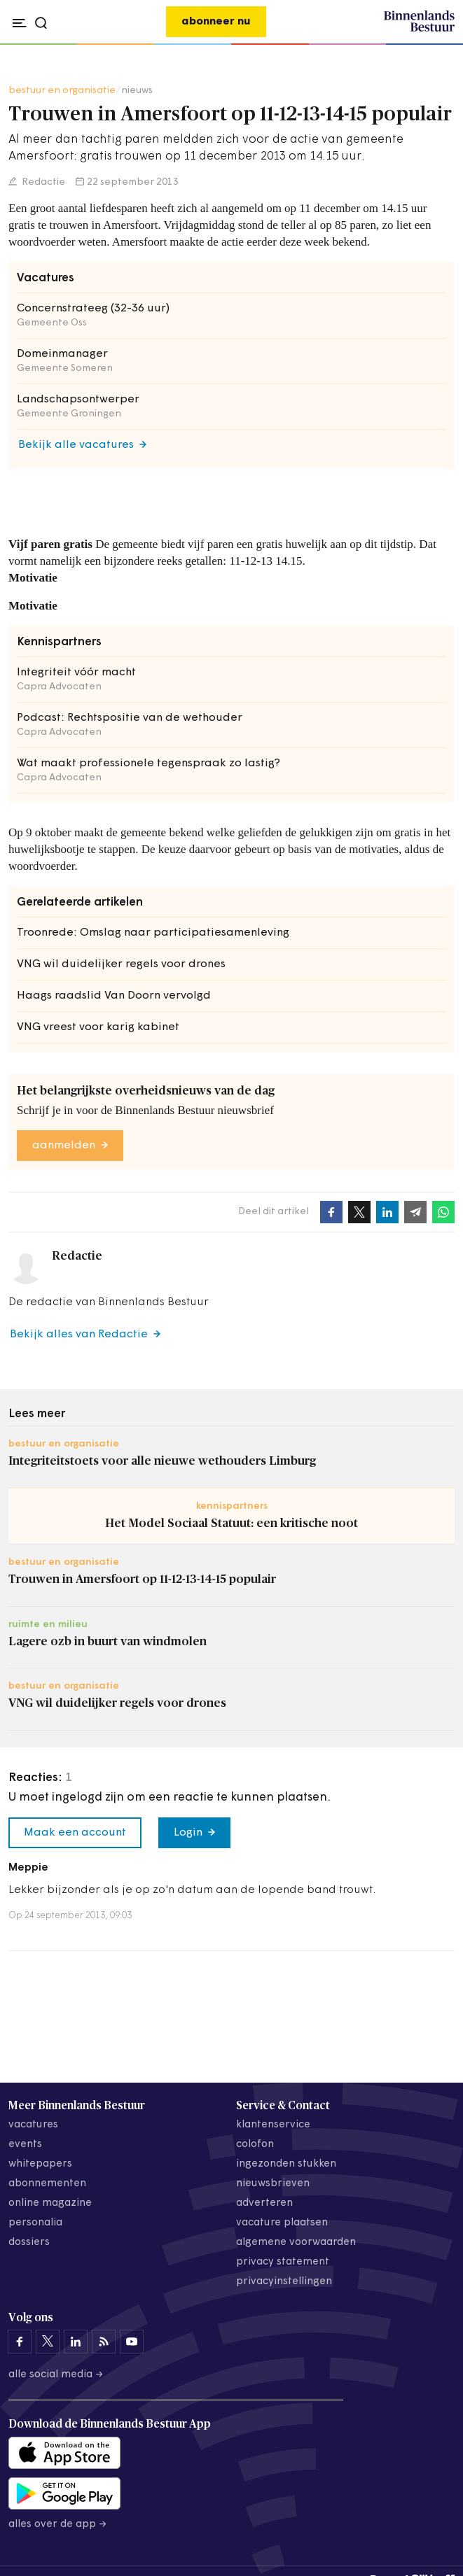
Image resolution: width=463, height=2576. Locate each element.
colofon (255, 2144)
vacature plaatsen (282, 2223)
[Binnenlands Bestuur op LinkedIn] (75, 2341)
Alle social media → (56, 2375)
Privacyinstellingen (284, 2281)
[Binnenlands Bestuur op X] (47, 2341)
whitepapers (40, 2164)
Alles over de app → (57, 2524)
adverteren (264, 2203)
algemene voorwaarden (296, 2242)
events (25, 2144)
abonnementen (47, 2184)
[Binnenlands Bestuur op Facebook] (19, 2341)
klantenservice (273, 2125)
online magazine (50, 2203)
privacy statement (282, 2262)
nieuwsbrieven (273, 2184)
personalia (35, 2223)
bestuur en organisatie (62, 90)
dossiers (29, 2242)
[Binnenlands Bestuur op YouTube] (131, 2341)
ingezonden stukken (286, 2164)
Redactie (42, 182)
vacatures (33, 2125)
